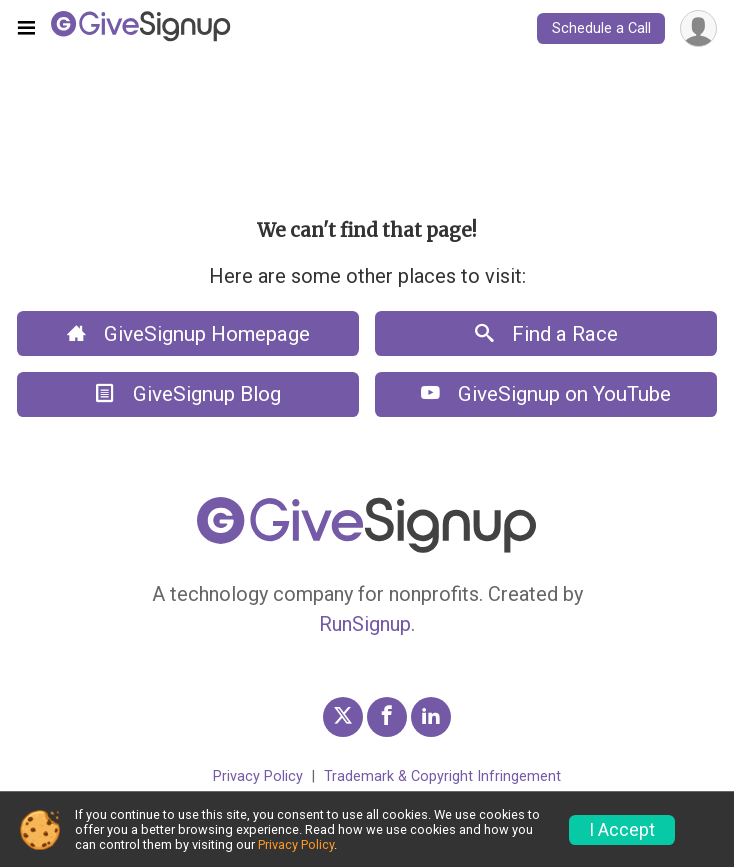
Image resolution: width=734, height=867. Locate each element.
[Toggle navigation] (26, 29)
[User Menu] (698, 28)
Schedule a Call (601, 28)
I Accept (622, 830)
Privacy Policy (258, 776)
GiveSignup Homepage (188, 334)
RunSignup (365, 624)
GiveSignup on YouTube (546, 394)
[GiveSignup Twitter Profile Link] (343, 717)
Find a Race (546, 334)
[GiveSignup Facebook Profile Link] (387, 717)
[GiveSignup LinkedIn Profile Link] (431, 717)
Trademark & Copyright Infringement (442, 776)
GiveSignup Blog (188, 394)
